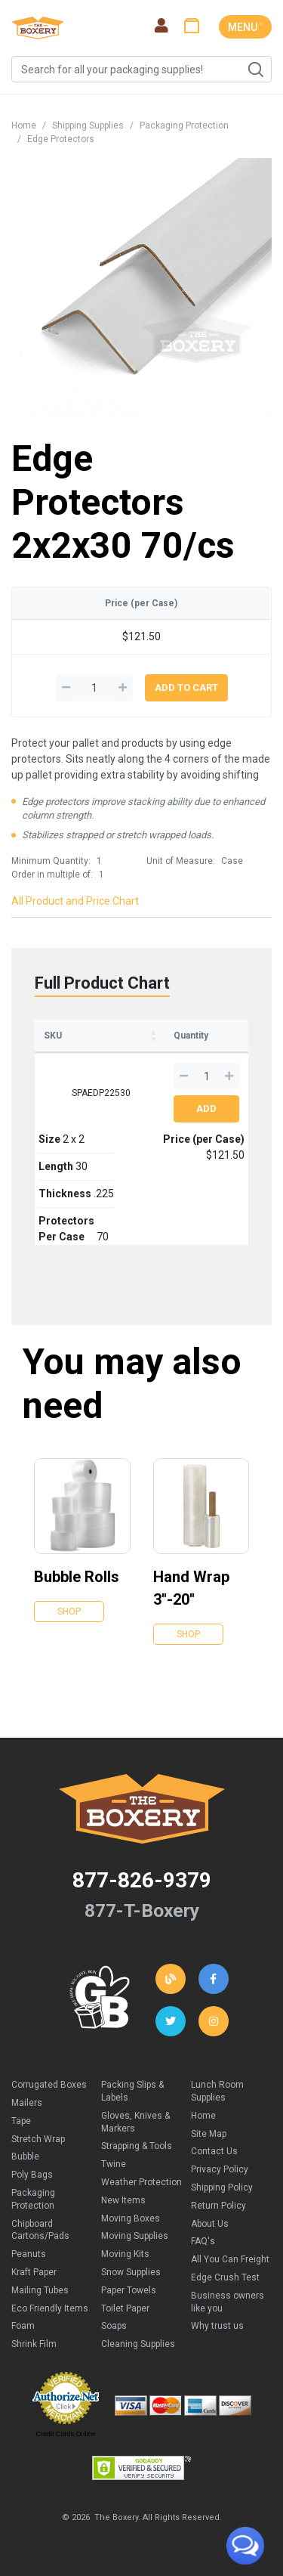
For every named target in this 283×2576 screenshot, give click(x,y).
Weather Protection (141, 2182)
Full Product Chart (102, 983)
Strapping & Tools (136, 2146)
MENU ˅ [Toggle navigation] (245, 27)
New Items (123, 2200)
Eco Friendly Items (49, 2308)
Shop (69, 1611)
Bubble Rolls (76, 1577)
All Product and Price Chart (75, 901)
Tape (21, 2121)
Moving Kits (125, 2254)
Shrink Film (34, 2344)
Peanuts (28, 2254)
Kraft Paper (34, 2272)
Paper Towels (128, 2290)
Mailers (26, 2103)
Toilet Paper (125, 2308)
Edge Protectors (60, 139)
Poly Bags (32, 2174)
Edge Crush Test (225, 2277)
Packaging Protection (184, 125)
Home (23, 125)
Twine (113, 2164)
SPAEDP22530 (101, 1093)
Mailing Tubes (40, 2290)
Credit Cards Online (65, 2434)
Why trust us (217, 2326)
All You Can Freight (230, 2259)
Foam (23, 2326)
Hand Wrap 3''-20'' (191, 1588)
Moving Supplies (134, 2236)
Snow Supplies (131, 2272)
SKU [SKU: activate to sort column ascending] (53, 1035)
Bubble (25, 2156)
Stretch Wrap (38, 2139)
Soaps (114, 2326)
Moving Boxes (130, 2218)
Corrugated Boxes (49, 2084)
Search (255, 69)
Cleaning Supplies (138, 2344)
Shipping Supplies (88, 125)
